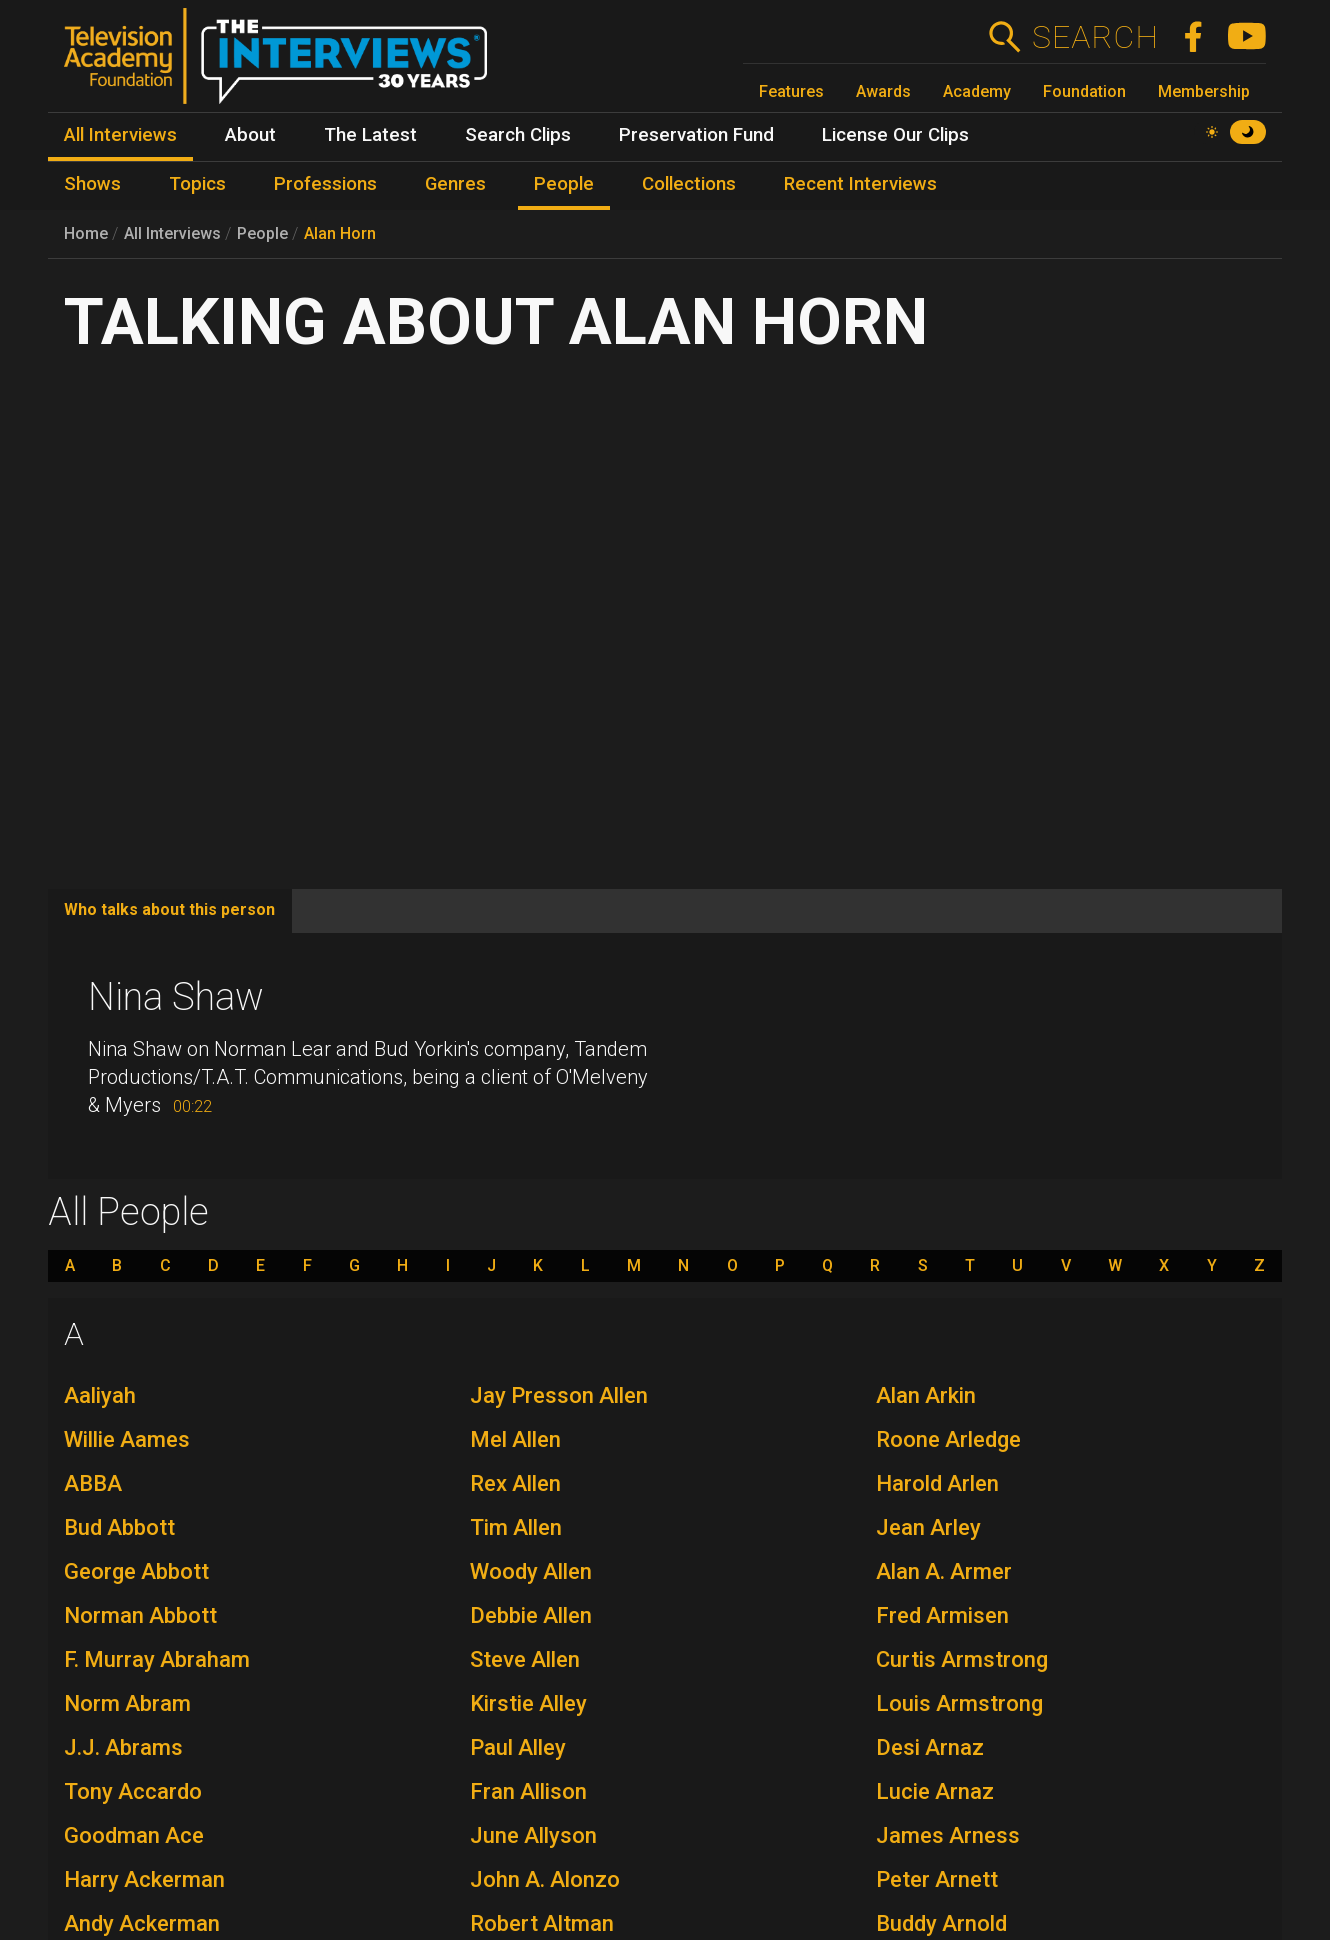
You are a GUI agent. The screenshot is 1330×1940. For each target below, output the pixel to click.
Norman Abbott (140, 1615)
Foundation (1084, 91)
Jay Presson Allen (559, 1395)
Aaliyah (100, 1395)
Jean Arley (928, 1527)
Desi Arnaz (930, 1747)
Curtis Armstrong (962, 1659)
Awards (883, 91)
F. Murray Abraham (157, 1659)
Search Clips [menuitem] (518, 135)
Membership (1204, 91)
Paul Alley (518, 1747)
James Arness (948, 1835)
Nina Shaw (176, 997)
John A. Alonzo (545, 1879)
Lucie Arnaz (935, 1791)
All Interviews (172, 233)
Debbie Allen (531, 1615)
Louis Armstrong (959, 1703)
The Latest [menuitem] (370, 135)
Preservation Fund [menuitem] (696, 135)
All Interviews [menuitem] (120, 135)
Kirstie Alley (528, 1703)
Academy (977, 91)
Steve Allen (525, 1659)
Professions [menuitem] (325, 184)
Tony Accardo (133, 1791)
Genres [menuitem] (455, 184)
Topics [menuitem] (197, 184)
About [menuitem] (250, 135)
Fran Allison (528, 1791)
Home (86, 233)
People (262, 233)
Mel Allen (515, 1439)
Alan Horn (340, 233)
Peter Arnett (937, 1879)
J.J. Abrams (123, 1747)
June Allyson (533, 1835)
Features (791, 91)
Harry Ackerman (144, 1879)
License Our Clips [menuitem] (895, 135)
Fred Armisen (942, 1615)
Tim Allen (516, 1527)
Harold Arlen (937, 1483)
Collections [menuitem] (689, 184)
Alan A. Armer (944, 1571)
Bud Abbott (119, 1527)
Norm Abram (127, 1703)
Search (1094, 37)
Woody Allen (531, 1571)
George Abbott (136, 1571)
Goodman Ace (134, 1835)
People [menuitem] (564, 184)
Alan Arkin (926, 1395)
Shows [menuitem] (92, 184)
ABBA (93, 1483)
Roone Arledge (948, 1439)
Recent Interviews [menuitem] (860, 184)
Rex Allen (515, 1483)
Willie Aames (127, 1439)
